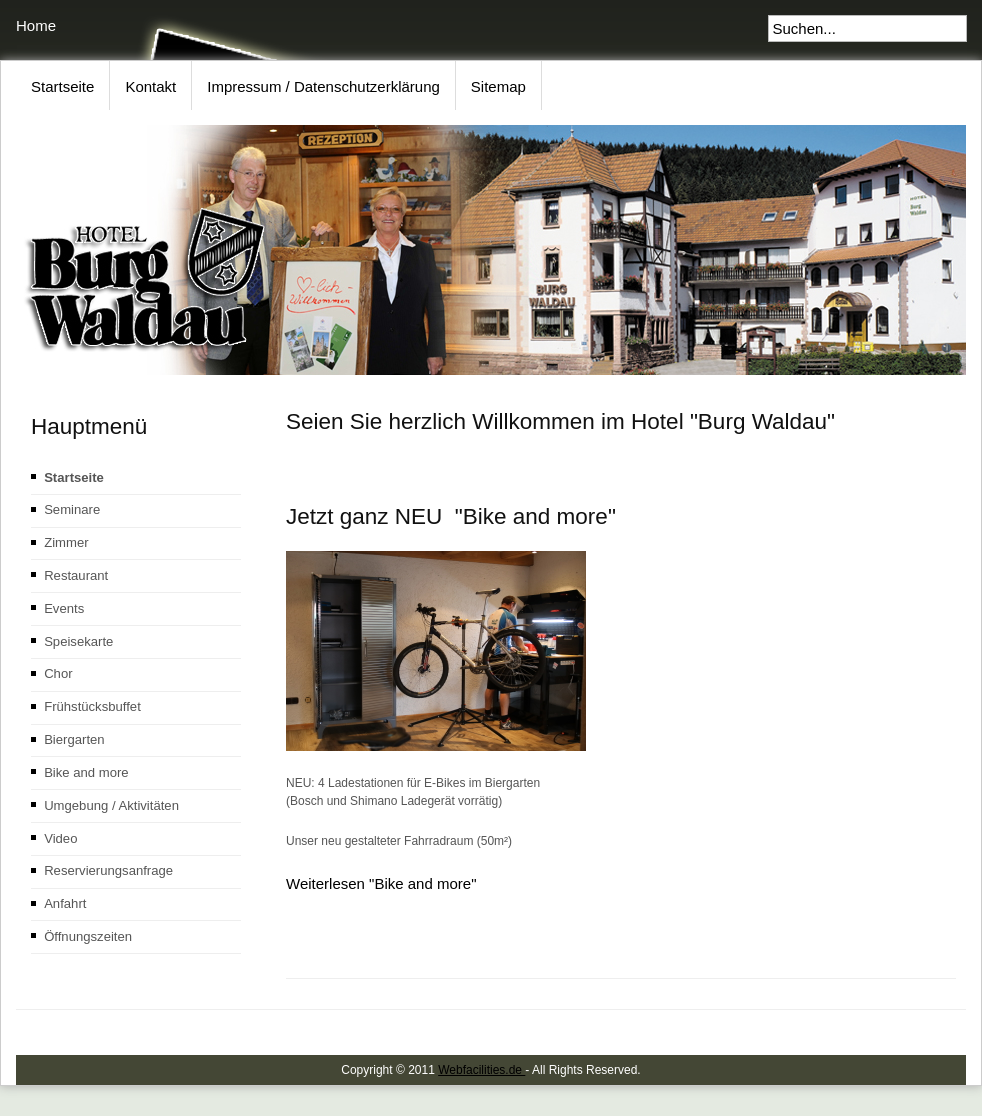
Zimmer (66, 542)
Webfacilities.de (481, 1070)
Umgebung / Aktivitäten (111, 805)
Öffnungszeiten (88, 936)
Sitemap (498, 86)
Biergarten (74, 739)
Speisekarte (78, 641)
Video (60, 838)
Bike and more (86, 772)
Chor (58, 673)
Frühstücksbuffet (92, 706)
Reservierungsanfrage (108, 870)
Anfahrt (65, 903)
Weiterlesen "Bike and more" (381, 883)
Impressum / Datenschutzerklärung (323, 86)
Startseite (62, 86)
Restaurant (76, 575)
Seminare (72, 509)
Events (64, 608)
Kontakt (150, 86)
